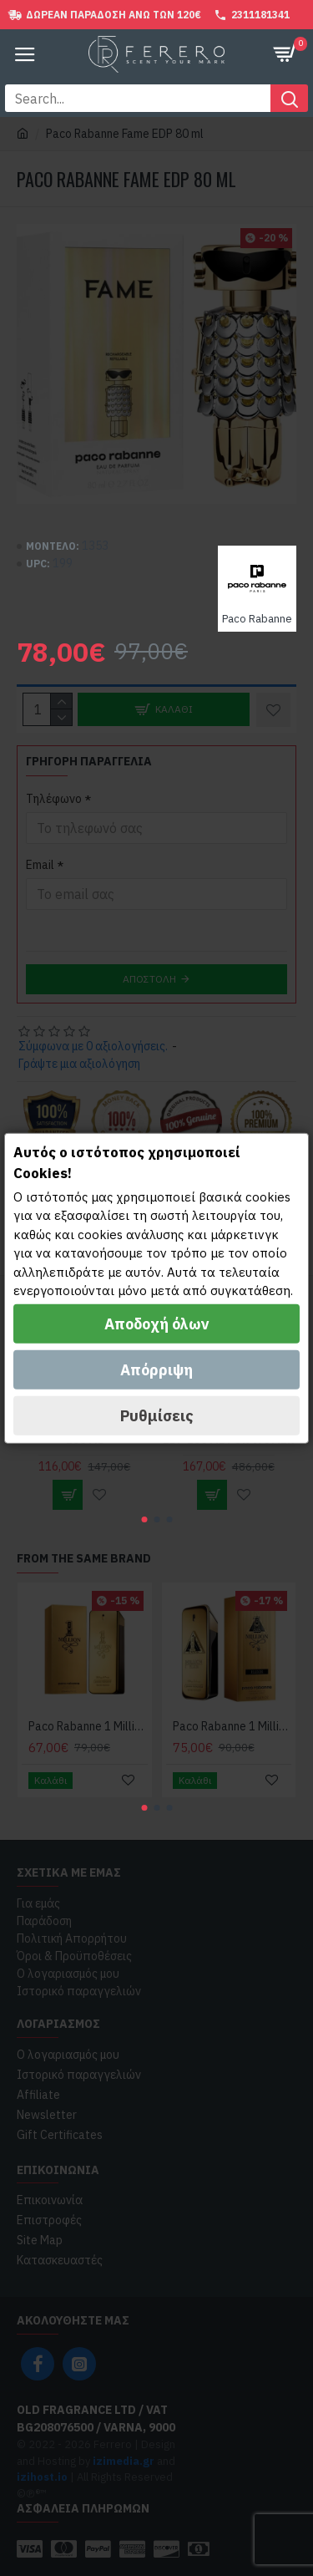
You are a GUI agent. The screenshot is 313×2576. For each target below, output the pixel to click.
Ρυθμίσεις (157, 1415)
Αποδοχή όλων (157, 1324)
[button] (144, 1519)
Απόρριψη (156, 1369)
